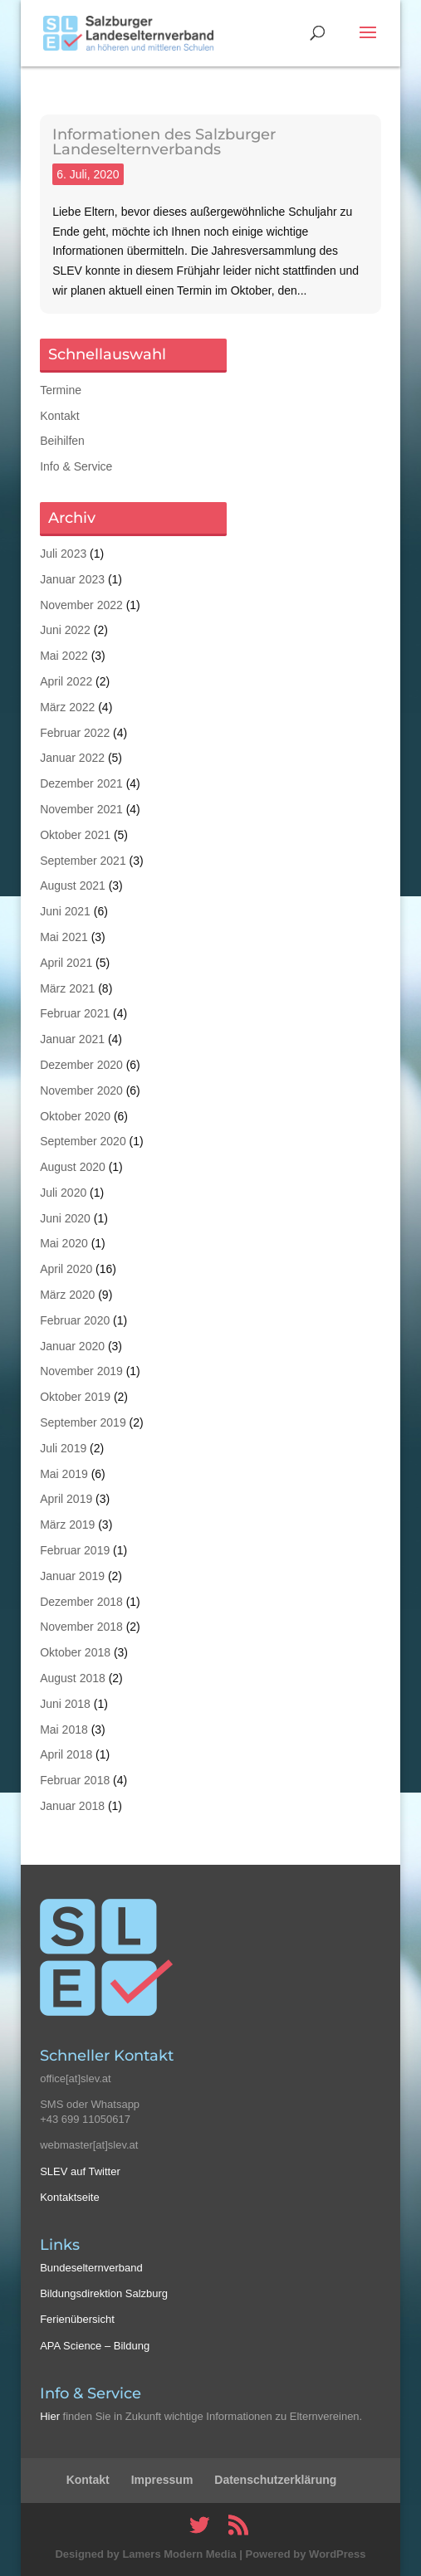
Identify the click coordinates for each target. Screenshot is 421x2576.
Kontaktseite (70, 2197)
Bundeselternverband (91, 2267)
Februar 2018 (75, 1780)
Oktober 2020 (75, 1116)
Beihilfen (62, 440)
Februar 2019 (75, 1550)
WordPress (337, 2554)
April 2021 (66, 962)
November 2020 (81, 1090)
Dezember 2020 (81, 1064)
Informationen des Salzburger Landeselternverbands (164, 142)
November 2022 (81, 605)
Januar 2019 (72, 1576)
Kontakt (59, 415)
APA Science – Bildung (94, 2345)
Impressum (162, 2479)
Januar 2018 (72, 1805)
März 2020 (67, 1294)
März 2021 (67, 988)
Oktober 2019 (75, 1396)
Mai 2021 (64, 937)
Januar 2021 (72, 1039)
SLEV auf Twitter (80, 2171)
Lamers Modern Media (179, 2554)
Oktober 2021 (75, 835)
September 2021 (83, 860)
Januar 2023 (72, 579)
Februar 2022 (75, 732)
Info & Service (76, 466)
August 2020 (72, 1166)
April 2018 (66, 1754)
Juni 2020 (65, 1218)
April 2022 (66, 681)
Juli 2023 (63, 553)
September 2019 (83, 1422)
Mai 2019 (64, 1474)
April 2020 (66, 1269)
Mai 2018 (64, 1729)
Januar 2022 (72, 757)
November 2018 (81, 1626)
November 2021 (81, 809)
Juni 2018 (65, 1703)
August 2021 (72, 885)
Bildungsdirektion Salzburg (104, 2293)
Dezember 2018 (81, 1601)
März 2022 (67, 707)
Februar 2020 (75, 1320)
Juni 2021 (65, 911)
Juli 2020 (63, 1192)
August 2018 (72, 1678)
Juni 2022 (65, 630)
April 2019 (66, 1498)
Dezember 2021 (81, 783)
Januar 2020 (72, 1346)
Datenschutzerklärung (275, 2479)
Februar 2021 (75, 1013)
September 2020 (83, 1141)
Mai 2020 (64, 1243)
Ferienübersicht (77, 2319)
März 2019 (67, 1524)
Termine (60, 390)
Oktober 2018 (75, 1652)
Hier (50, 2416)
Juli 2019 (63, 1448)
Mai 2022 (64, 655)
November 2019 (81, 1371)
